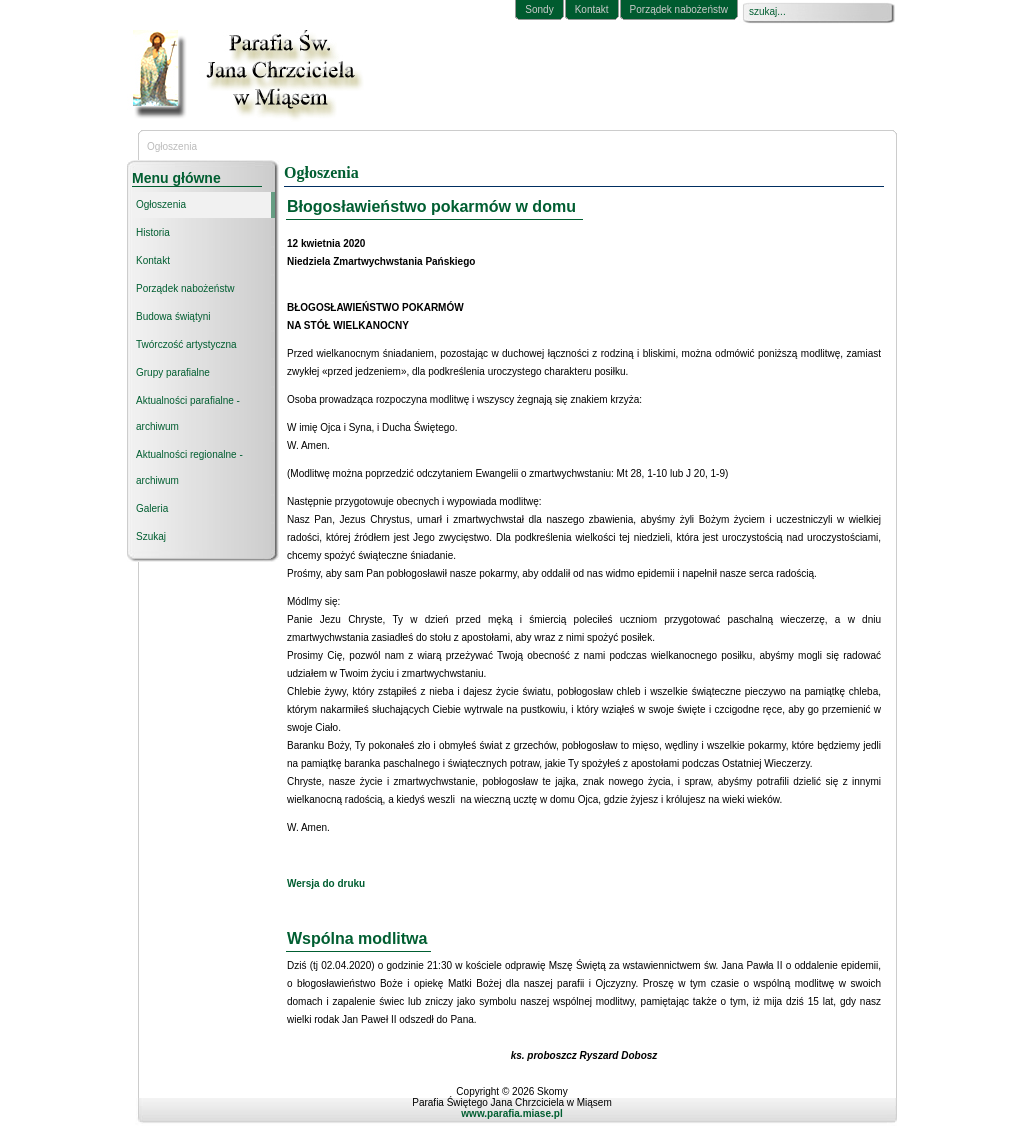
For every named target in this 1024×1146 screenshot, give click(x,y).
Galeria (152, 508)
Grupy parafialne (173, 372)
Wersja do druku (326, 883)
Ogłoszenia (161, 204)
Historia (153, 232)
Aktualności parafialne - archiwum (188, 413)
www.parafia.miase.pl (511, 1113)
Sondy (539, 9)
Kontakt (592, 9)
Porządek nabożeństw (679, 9)
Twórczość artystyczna (186, 344)
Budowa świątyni (173, 316)
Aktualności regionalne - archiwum (189, 467)
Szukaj (151, 536)
